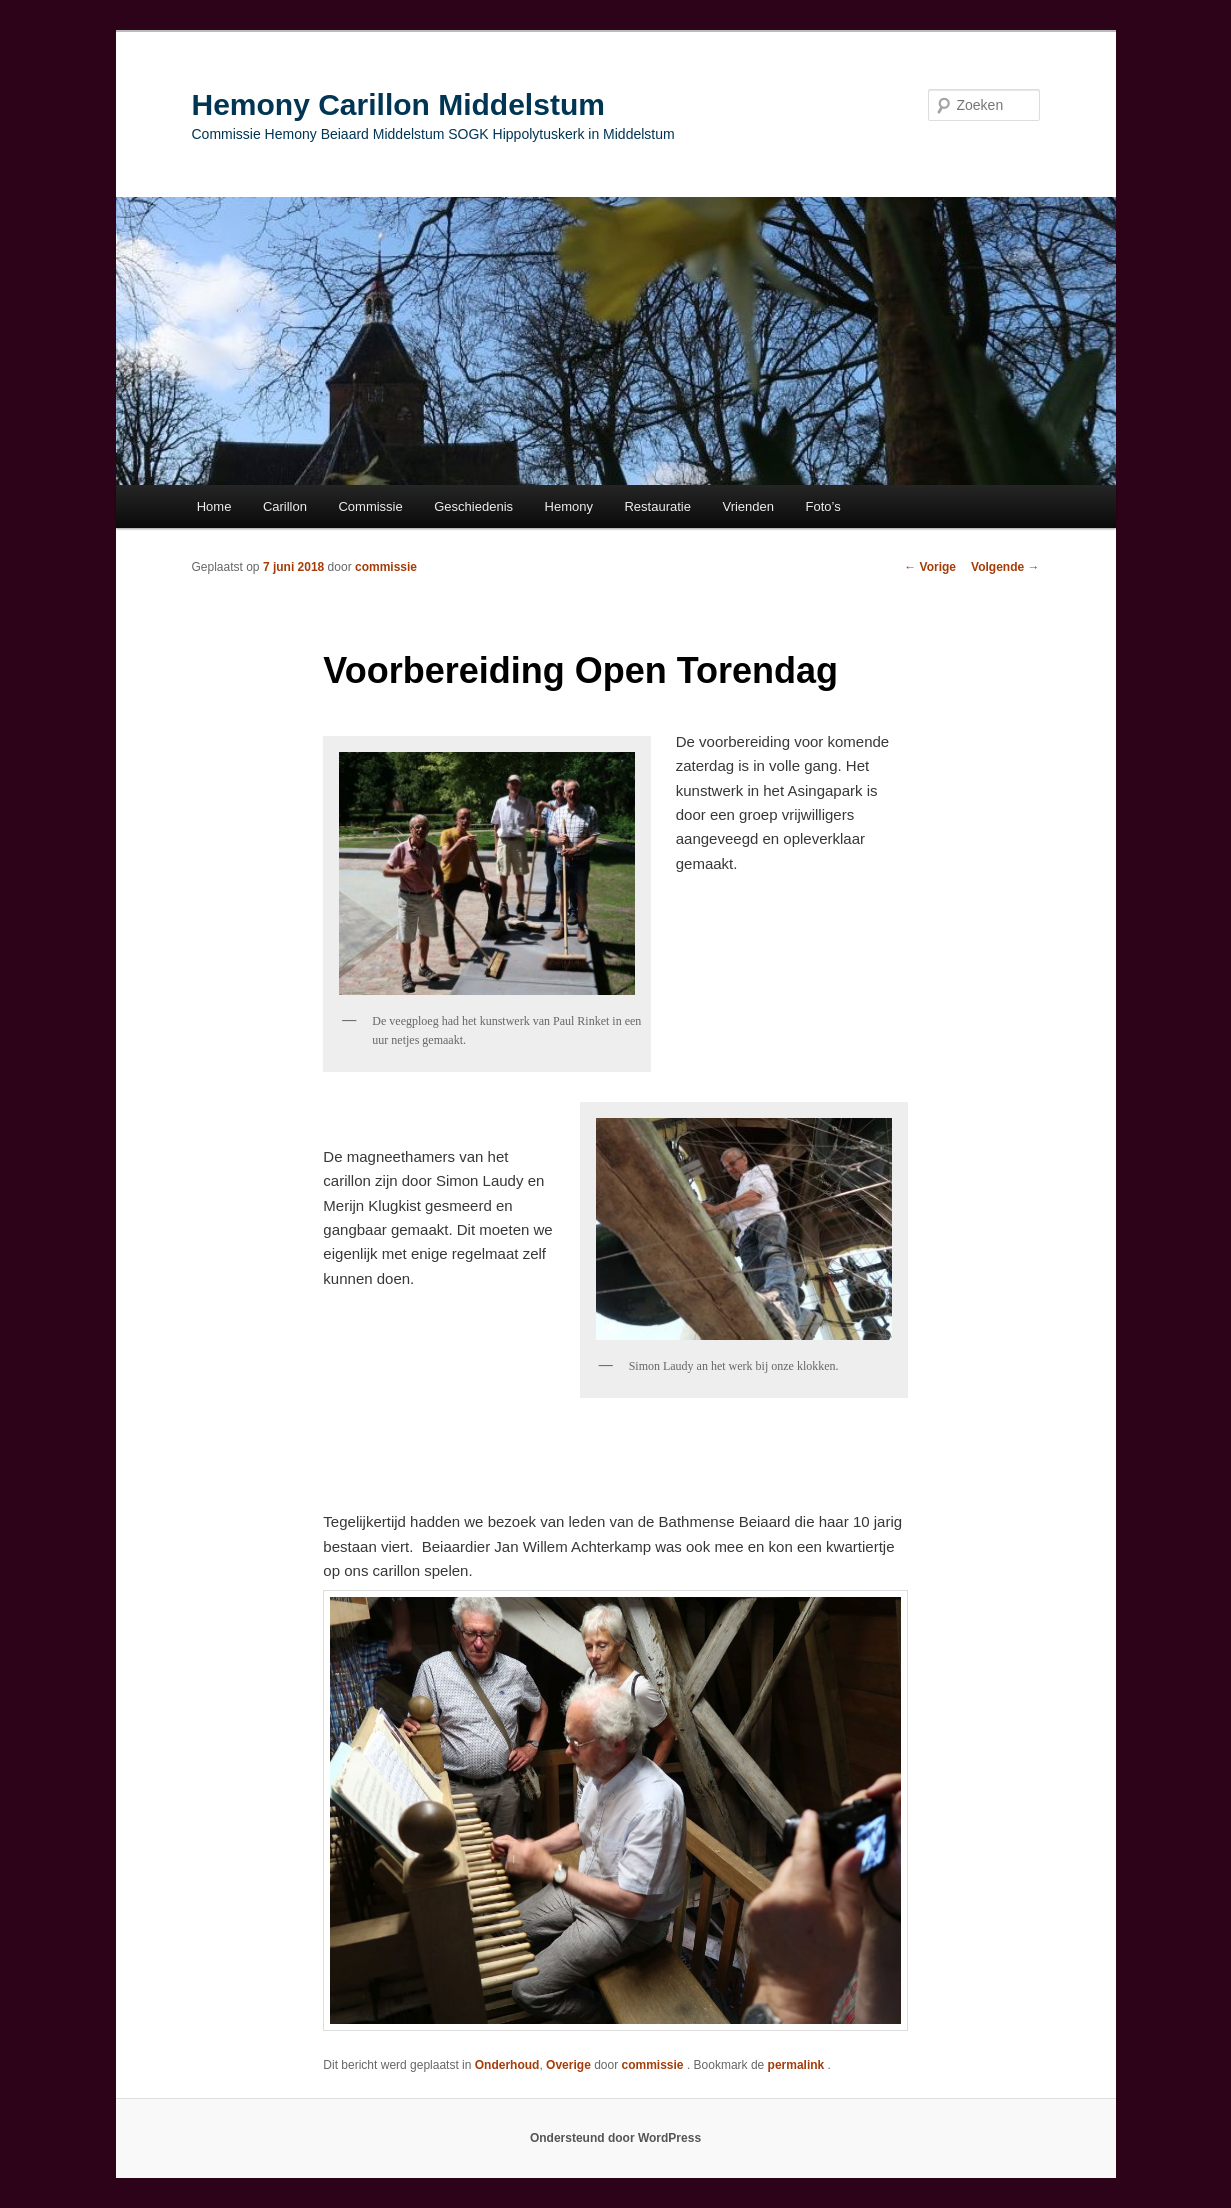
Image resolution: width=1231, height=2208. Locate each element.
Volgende (1005, 567)
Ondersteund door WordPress (615, 2138)
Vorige (930, 567)
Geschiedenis (473, 506)
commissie (386, 567)
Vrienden (748, 506)
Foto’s (823, 506)
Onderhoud (507, 2065)
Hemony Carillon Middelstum (398, 104)
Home (214, 506)
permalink (798, 2065)
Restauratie (657, 506)
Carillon (285, 506)
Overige (568, 2065)
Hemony (569, 506)
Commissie (370, 506)
